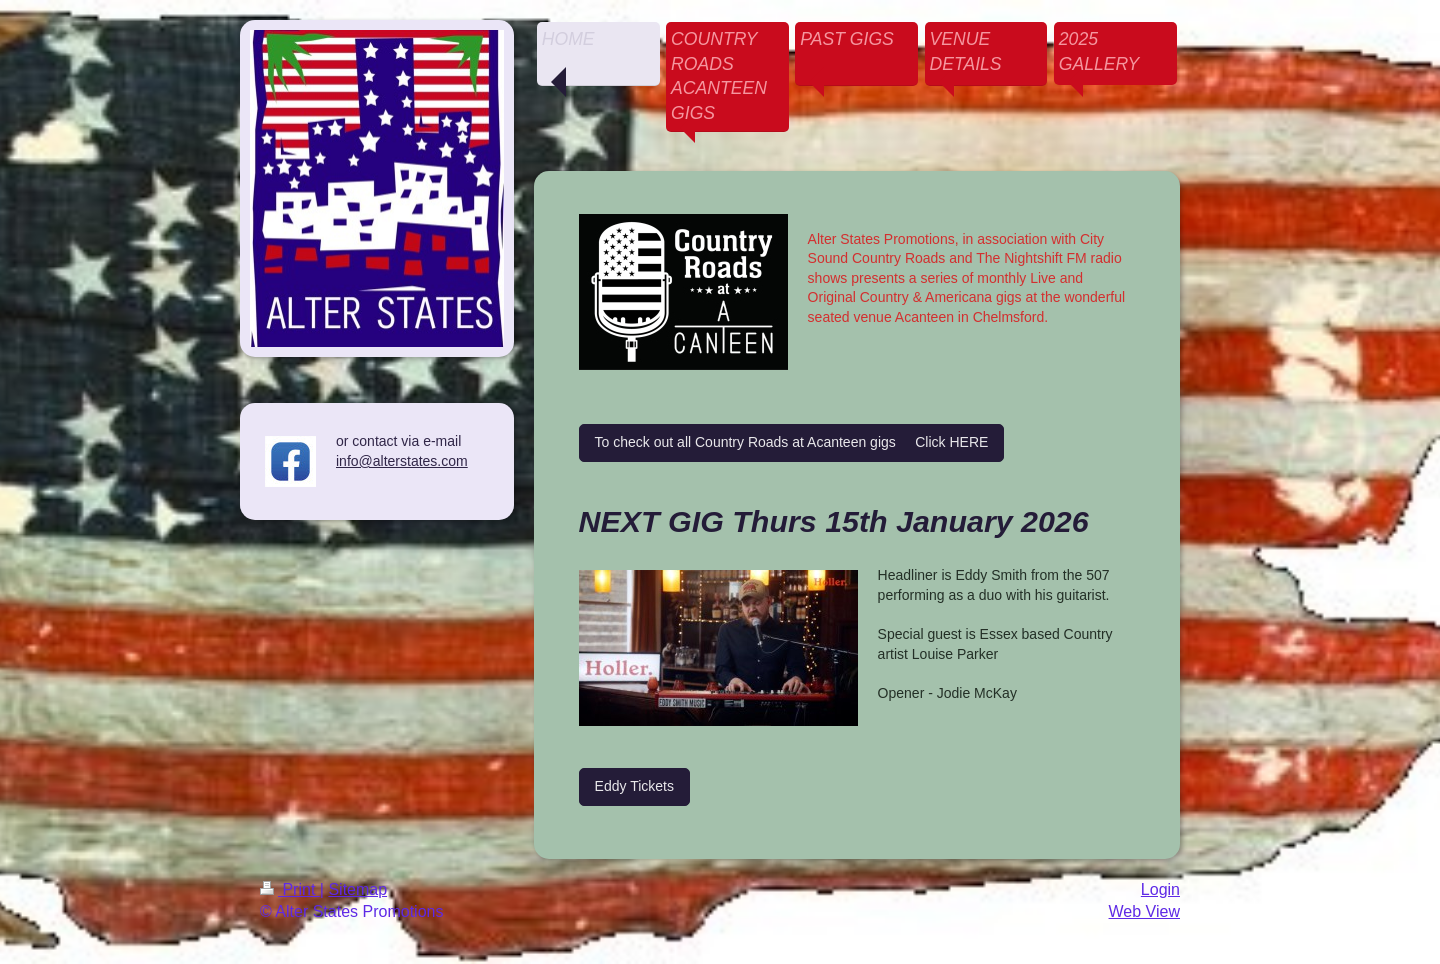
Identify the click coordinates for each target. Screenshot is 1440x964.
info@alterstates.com (402, 461)
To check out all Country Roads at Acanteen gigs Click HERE (792, 442)
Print (290, 889)
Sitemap (357, 889)
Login (1160, 889)
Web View (1144, 911)
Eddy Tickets (634, 786)
